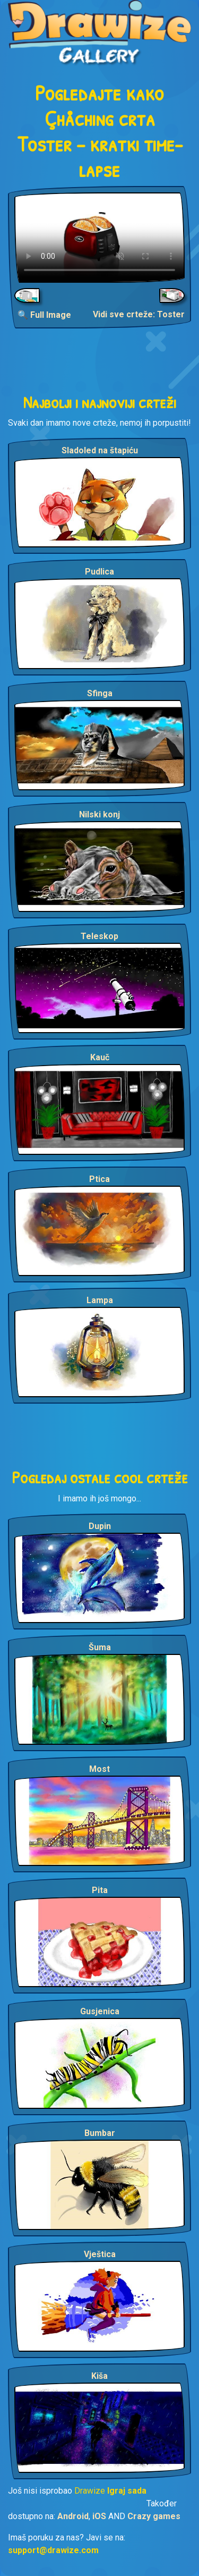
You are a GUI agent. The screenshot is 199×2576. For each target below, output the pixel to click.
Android (73, 2516)
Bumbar (99, 2133)
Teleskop (99, 936)
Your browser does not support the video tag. (99, 237)
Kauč (99, 1057)
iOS (99, 2516)
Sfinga (100, 693)
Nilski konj (99, 814)
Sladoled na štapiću (100, 450)
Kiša (99, 2376)
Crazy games (153, 2516)
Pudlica (99, 572)
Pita (100, 1890)
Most (99, 1769)
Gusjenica (99, 2011)
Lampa (99, 1300)
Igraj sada (126, 2491)
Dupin (100, 1526)
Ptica (99, 1179)
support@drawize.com (53, 2550)
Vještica (100, 2254)
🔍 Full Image (44, 315)
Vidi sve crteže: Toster (139, 314)
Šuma (100, 1647)
